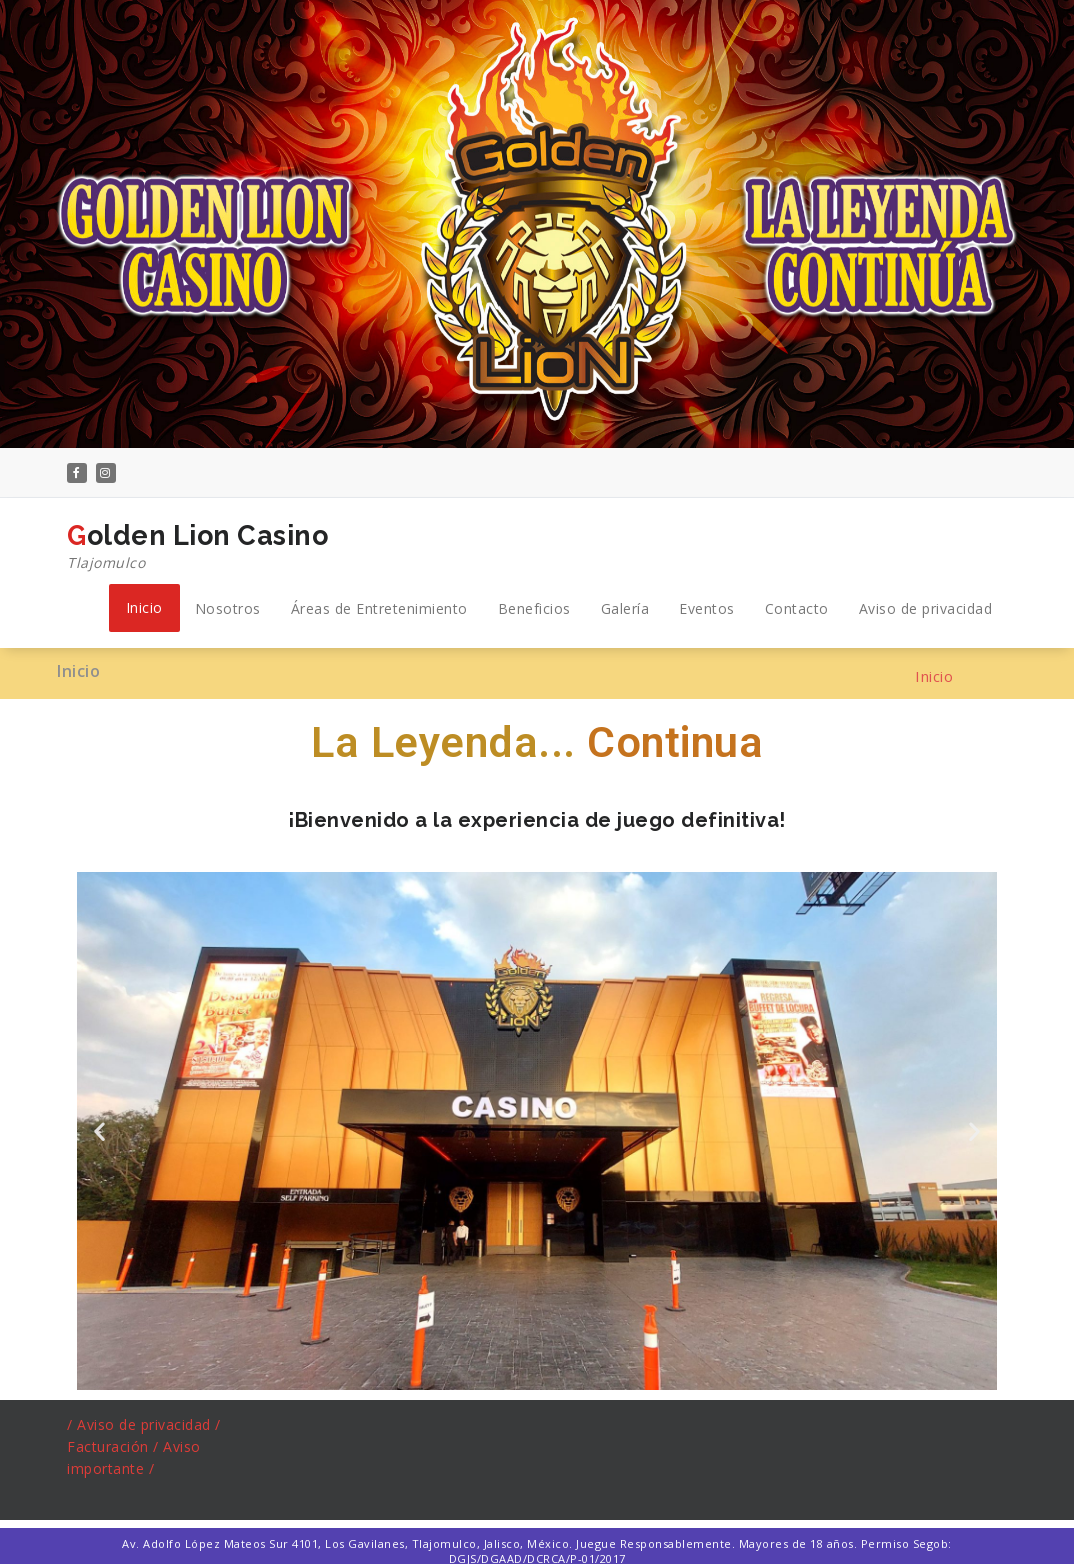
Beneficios (534, 608)
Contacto (797, 608)
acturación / (120, 1446)
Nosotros (228, 608)
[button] (100, 1130)
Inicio (144, 607)
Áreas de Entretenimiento (379, 608)
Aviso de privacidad (926, 608)
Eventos (707, 608)
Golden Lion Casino (197, 547)
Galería (625, 608)
